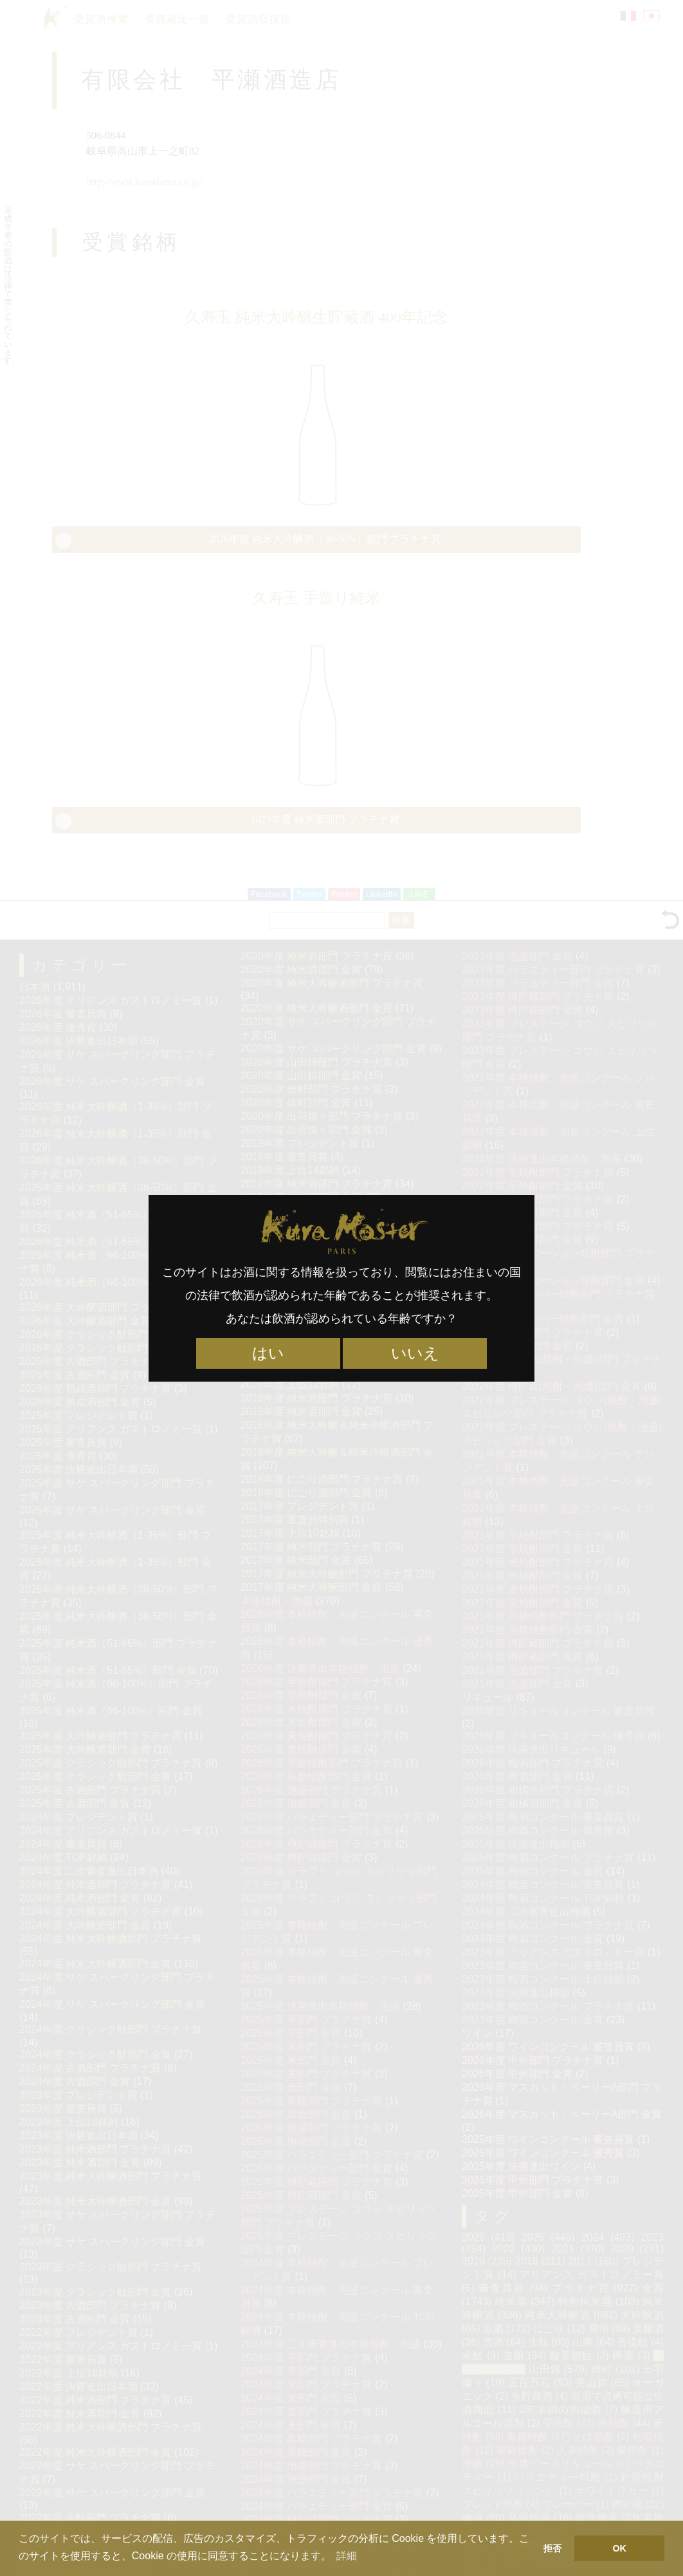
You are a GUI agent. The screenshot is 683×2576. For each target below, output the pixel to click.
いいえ (415, 1353)
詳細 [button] (346, 2555)
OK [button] (619, 2548)
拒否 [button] (552, 2548)
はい (268, 1353)
